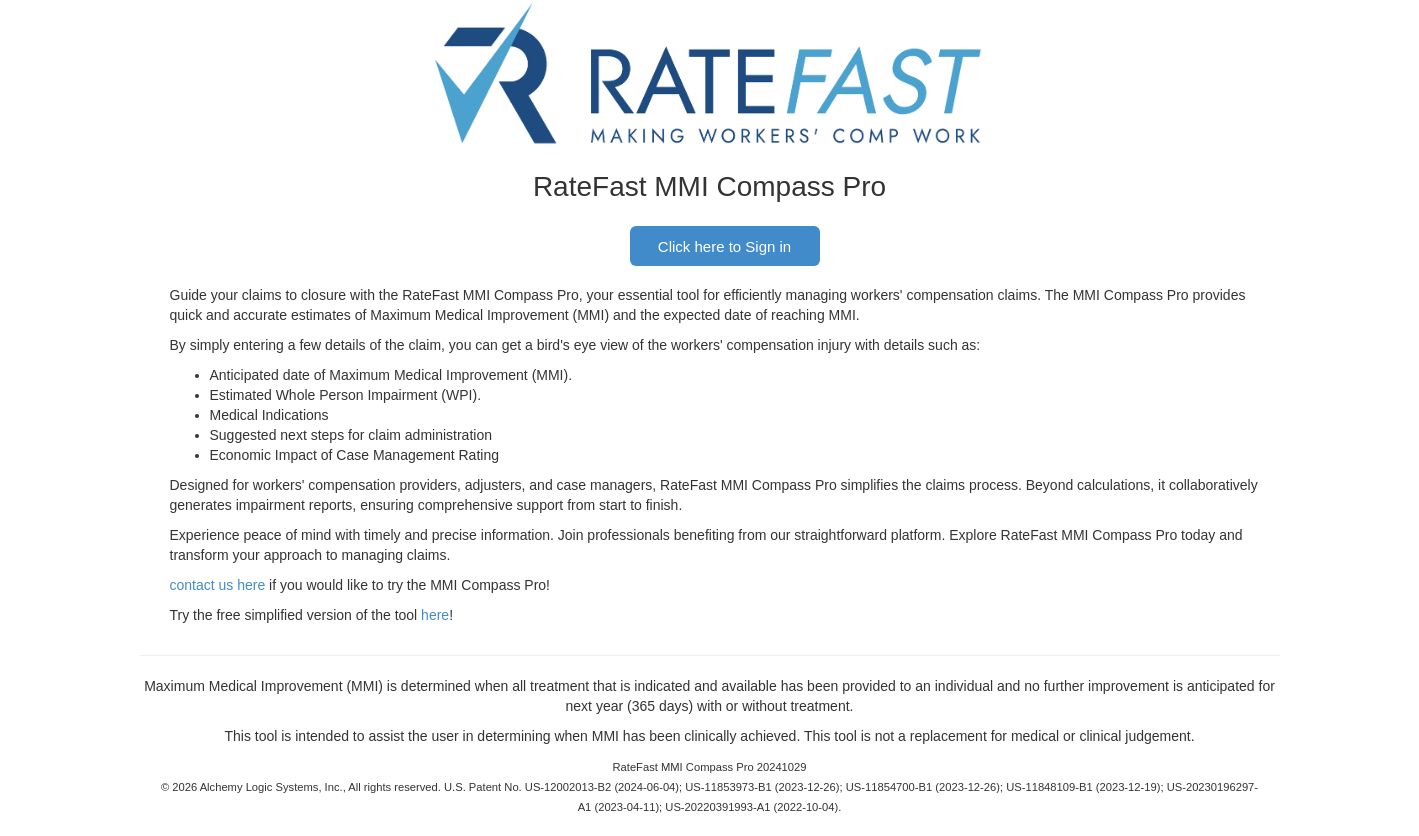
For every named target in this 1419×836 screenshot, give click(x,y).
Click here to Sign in (724, 246)
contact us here (218, 585)
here (435, 615)
